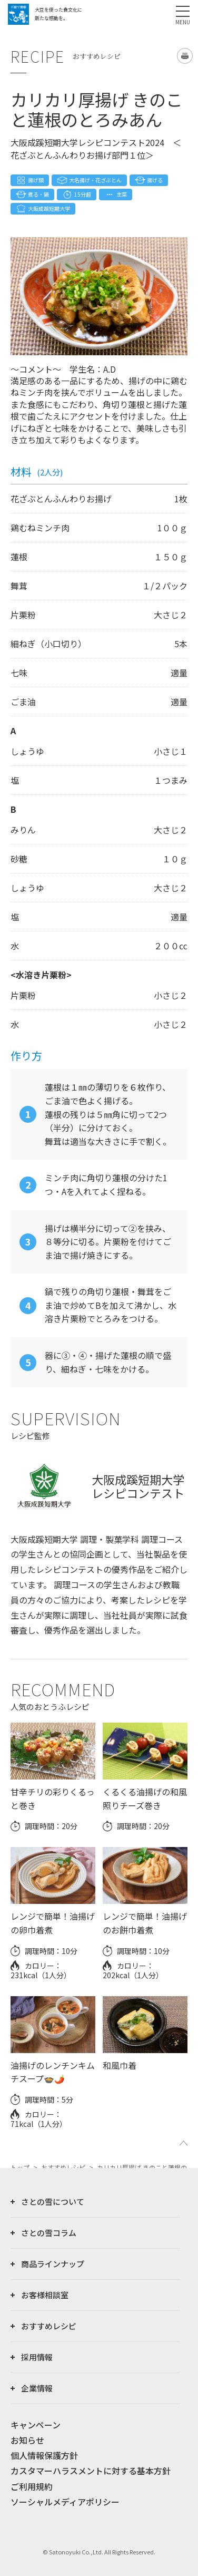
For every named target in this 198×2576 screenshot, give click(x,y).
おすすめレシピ (48, 2325)
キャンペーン (36, 2424)
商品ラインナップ (52, 2263)
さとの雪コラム (48, 2232)
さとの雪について (52, 2201)
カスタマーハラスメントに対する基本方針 (91, 2470)
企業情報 (37, 2388)
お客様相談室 (44, 2294)
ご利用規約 (32, 2486)
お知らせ (27, 2440)
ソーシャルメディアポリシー (65, 2501)
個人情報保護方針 (44, 2455)
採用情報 (37, 2357)
